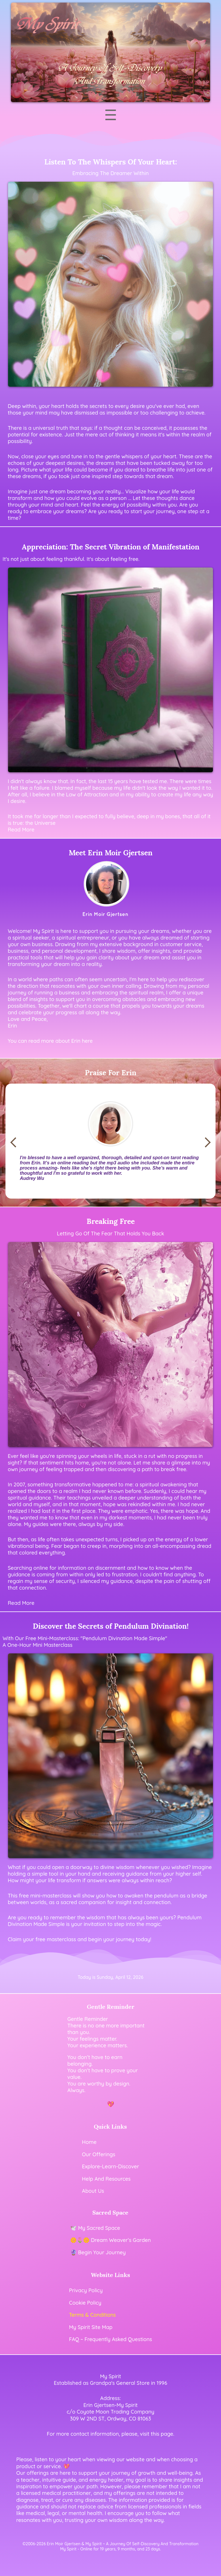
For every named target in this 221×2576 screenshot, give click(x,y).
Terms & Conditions (92, 2315)
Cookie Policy (85, 2302)
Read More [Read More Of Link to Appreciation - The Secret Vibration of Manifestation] (21, 829)
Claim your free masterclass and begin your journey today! (79, 1939)
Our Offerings (98, 2154)
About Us (93, 2191)
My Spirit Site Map (91, 2327)
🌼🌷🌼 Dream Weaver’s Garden (110, 2240)
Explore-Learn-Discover (110, 2166)
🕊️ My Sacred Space (95, 2228)
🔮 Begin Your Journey (98, 2252)
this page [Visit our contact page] (162, 2434)
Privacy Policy (86, 2290)
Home (89, 2142)
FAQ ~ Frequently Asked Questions (110, 2339)
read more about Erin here (60, 1041)
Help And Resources (106, 2179)
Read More (21, 1603)
